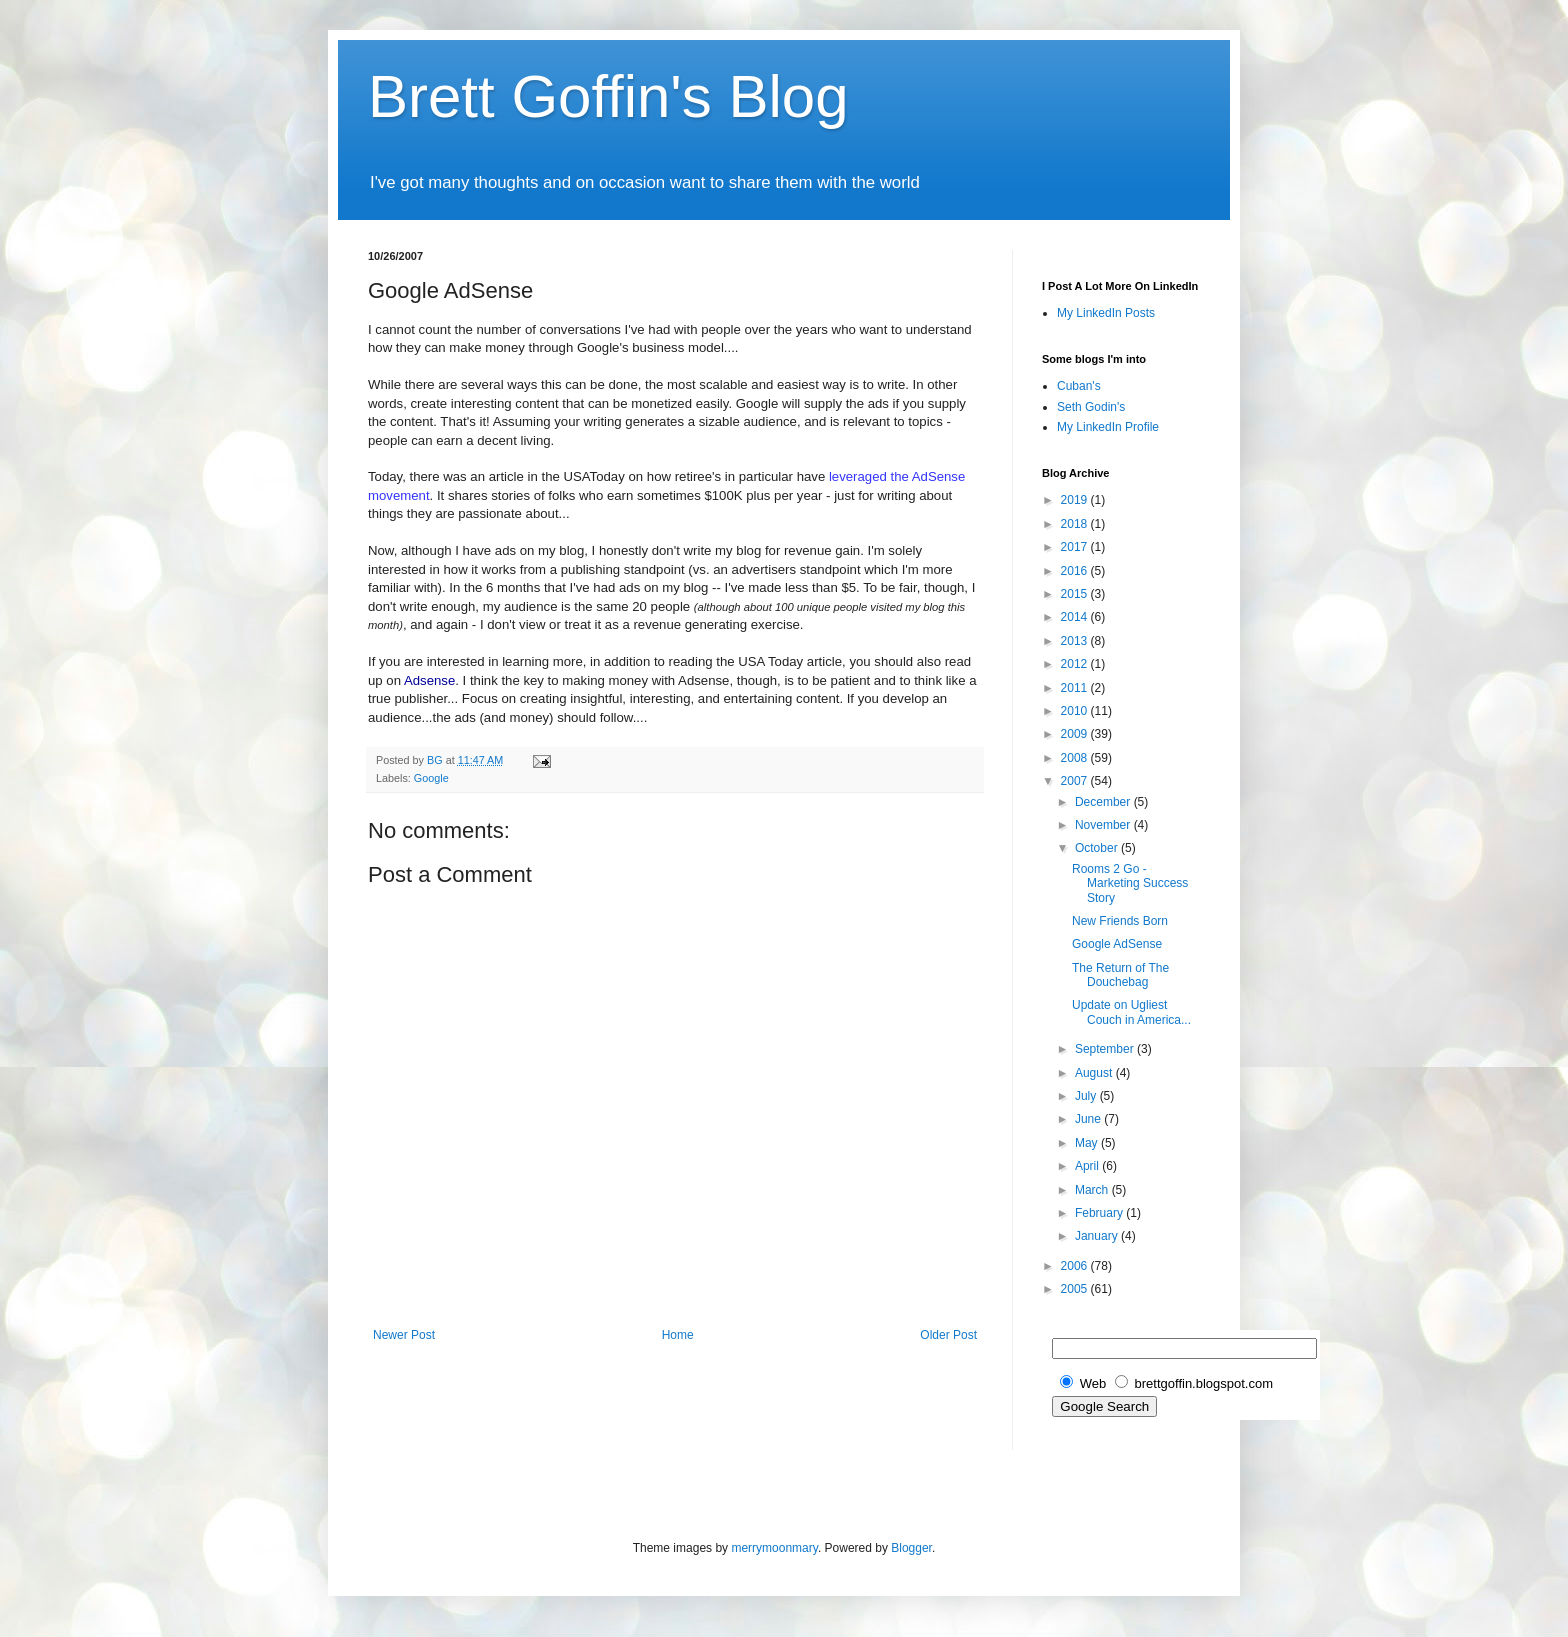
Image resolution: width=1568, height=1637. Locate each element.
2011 (1076, 688)
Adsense (429, 680)
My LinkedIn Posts (1106, 313)
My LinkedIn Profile (1108, 427)
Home (678, 1335)
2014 (1076, 617)
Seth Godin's (1091, 407)
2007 (1076, 781)
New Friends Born (1120, 921)
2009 (1076, 734)
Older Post (948, 1335)
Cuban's (1079, 386)
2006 (1076, 1266)
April (1088, 1166)
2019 (1076, 500)
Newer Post (404, 1335)
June (1089, 1119)
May (1088, 1143)
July (1087, 1096)
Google (431, 778)
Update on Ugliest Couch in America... (1131, 1012)
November (1104, 825)
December (1104, 802)
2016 (1076, 571)
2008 (1076, 758)
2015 (1076, 594)
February (1100, 1213)
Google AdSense (1117, 944)
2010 (1076, 711)
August (1095, 1073)
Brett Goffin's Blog (608, 96)
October (1098, 848)
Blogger (911, 1548)
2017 (1076, 547)
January (1098, 1236)
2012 (1076, 664)
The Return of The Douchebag (1120, 975)
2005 (1076, 1289)
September (1106, 1049)
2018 (1076, 524)
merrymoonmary (774, 1548)
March (1093, 1190)
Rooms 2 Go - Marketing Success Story (1130, 883)
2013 (1076, 641)
